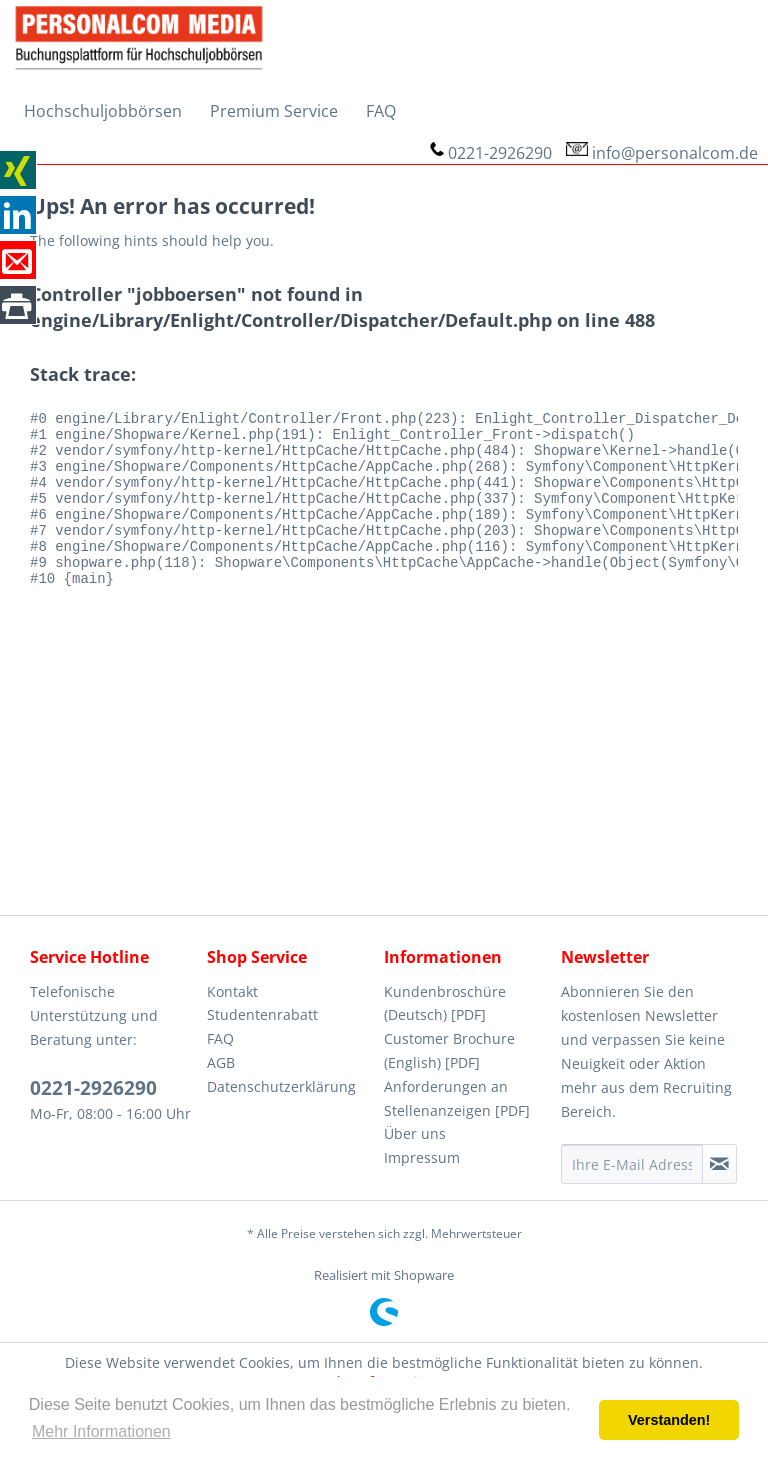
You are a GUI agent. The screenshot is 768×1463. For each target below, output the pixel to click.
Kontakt (232, 991)
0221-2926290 (500, 153)
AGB (221, 1062)
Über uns (415, 1133)
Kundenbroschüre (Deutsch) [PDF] (445, 1003)
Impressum (422, 1157)
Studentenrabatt (262, 1014)
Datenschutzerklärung (281, 1086)
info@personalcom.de (675, 153)
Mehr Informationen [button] (101, 1431)
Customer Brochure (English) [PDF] (449, 1050)
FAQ (220, 1038)
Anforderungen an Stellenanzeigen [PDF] (457, 1098)
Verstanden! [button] (669, 1420)
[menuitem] (103, 111)
